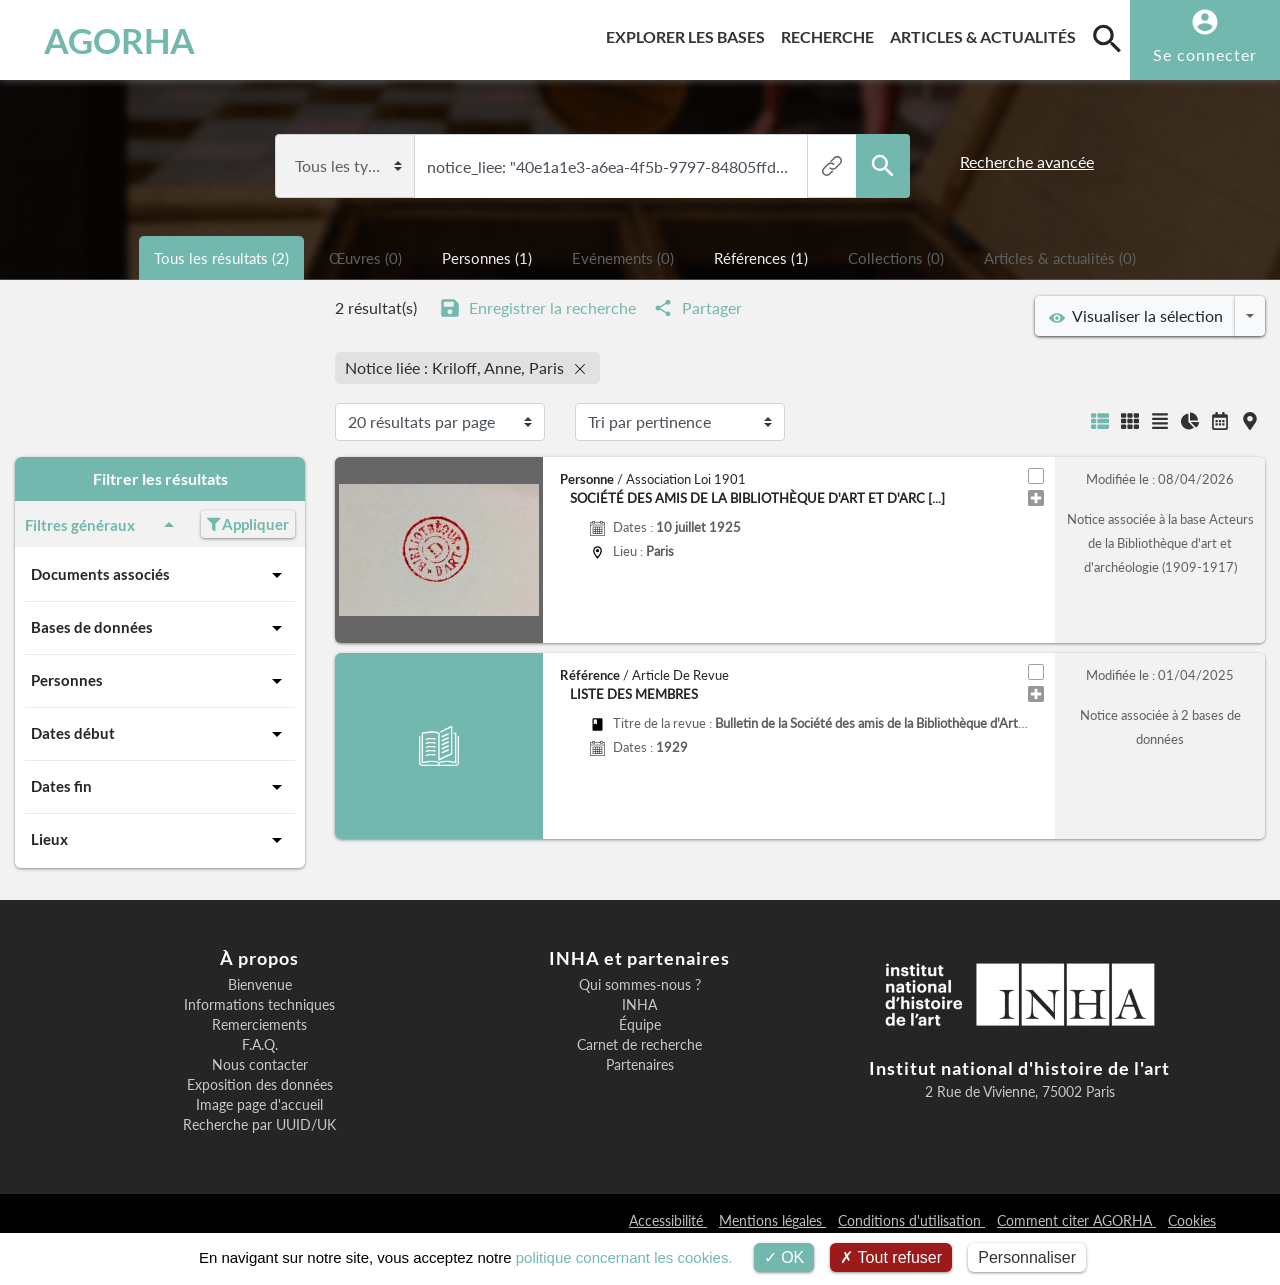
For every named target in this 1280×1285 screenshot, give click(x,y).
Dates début (160, 734)
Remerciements (259, 1025)
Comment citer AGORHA (1076, 1220)
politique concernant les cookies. (624, 1257)
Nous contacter (260, 1065)
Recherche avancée (1027, 161)
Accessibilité (668, 1220)
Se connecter (1205, 54)
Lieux (160, 840)
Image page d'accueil (259, 1105)
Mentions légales (772, 1220)
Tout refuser (891, 1257)
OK (784, 1257)
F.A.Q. (260, 1045)
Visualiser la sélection (1136, 316)
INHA (639, 1005)
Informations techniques (259, 1005)
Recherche (831, 33)
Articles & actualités (987, 33)
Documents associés (160, 575)
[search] (1107, 38)
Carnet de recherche (639, 1045)
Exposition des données (260, 1085)
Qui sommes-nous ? (640, 985)
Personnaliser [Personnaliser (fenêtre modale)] (1027, 1257)
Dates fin (160, 787)
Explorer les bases (689, 33)
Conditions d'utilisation (911, 1220)
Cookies (1192, 1220)
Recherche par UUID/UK (259, 1125)
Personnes (160, 681)
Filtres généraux (103, 525)
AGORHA (113, 40)
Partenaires (640, 1065)
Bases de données (160, 628)
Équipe (640, 1025)
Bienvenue (260, 985)
